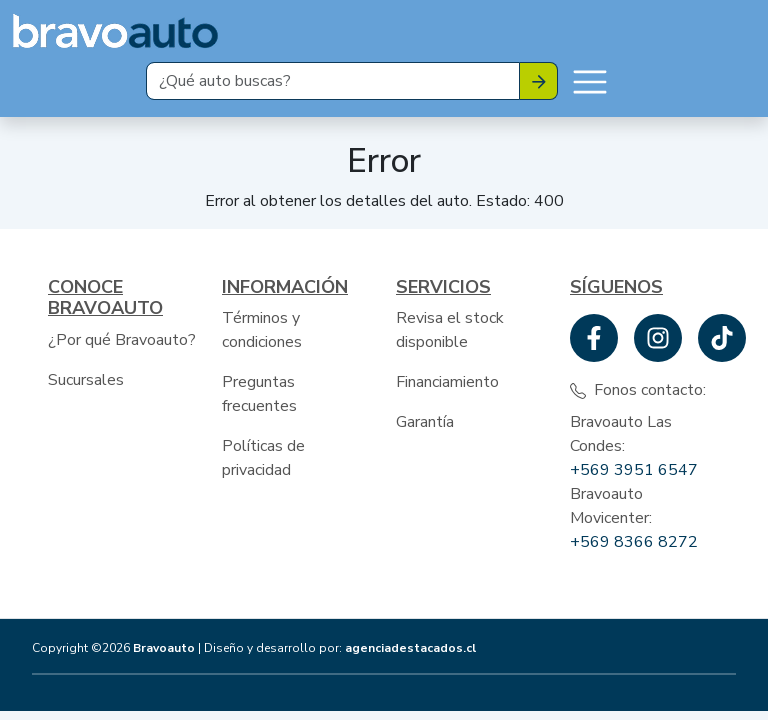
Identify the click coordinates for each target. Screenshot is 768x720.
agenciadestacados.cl (410, 648)
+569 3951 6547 (634, 470)
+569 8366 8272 (634, 542)
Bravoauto (164, 648)
